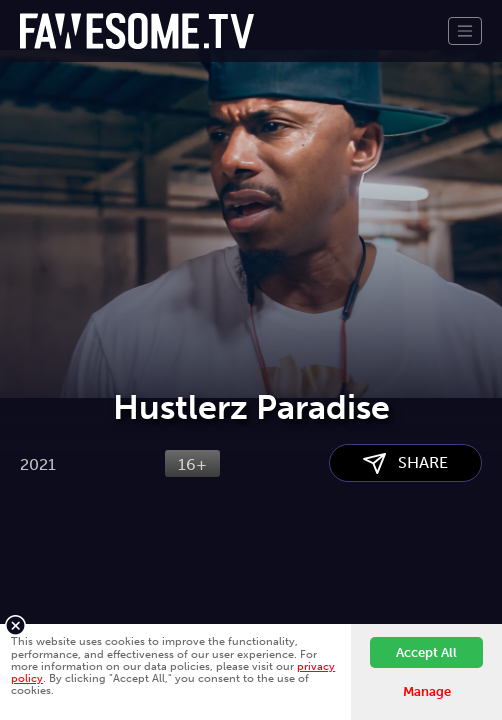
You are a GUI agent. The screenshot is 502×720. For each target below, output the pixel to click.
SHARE (405, 463)
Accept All (426, 652)
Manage (427, 691)
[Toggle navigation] (465, 31)
